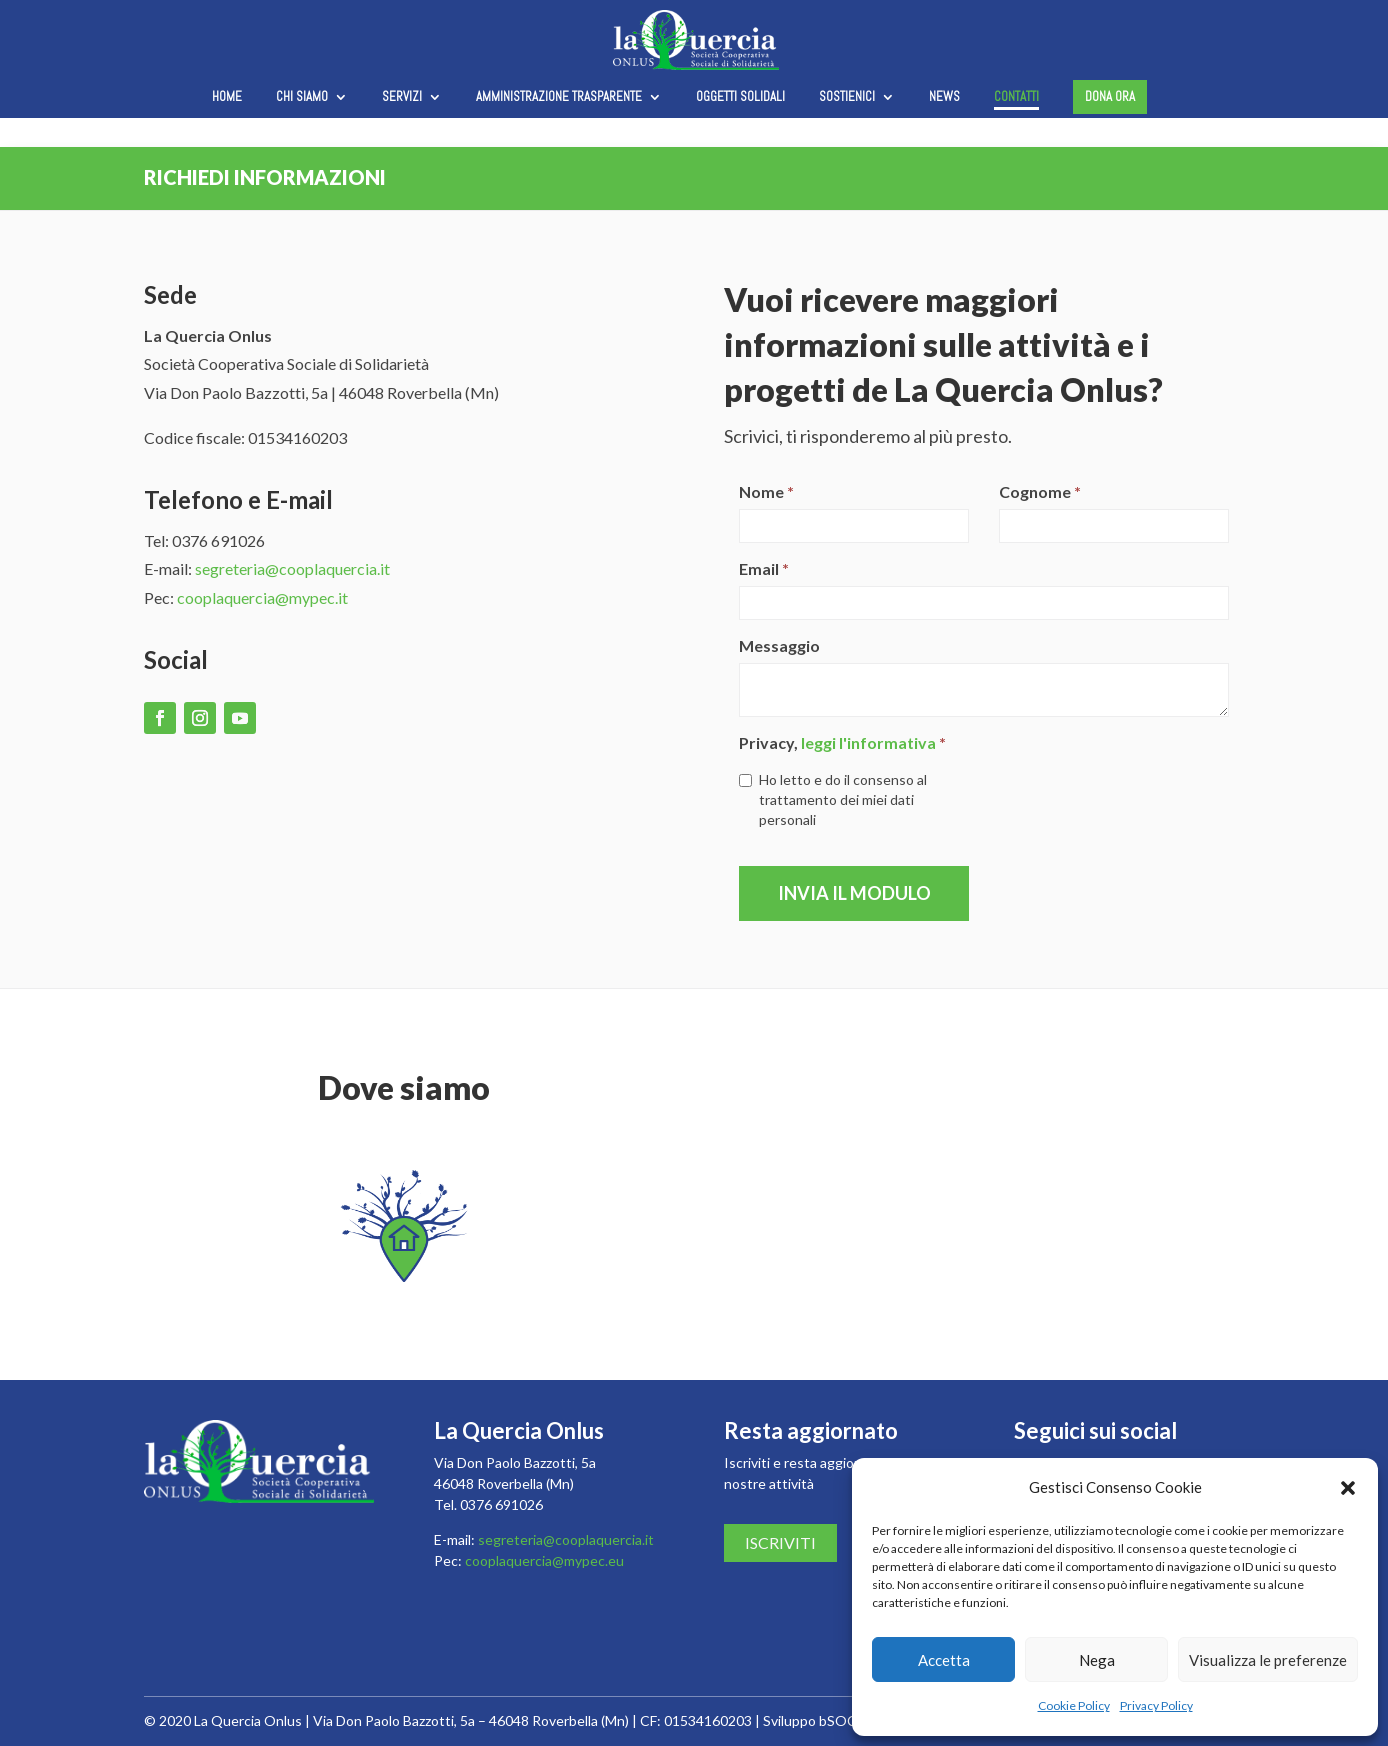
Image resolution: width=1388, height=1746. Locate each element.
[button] (1348, 1488)
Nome (766, 491)
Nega (1097, 1660)
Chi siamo (302, 97)
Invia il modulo (854, 893)
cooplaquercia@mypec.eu (544, 1560)
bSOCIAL (849, 1720)
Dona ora (1110, 96)
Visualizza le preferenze (1268, 1660)
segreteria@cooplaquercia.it (292, 568)
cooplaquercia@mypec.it (262, 597)
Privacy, (842, 742)
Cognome (1040, 491)
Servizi (402, 97)
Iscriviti (780, 1542)
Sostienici (847, 97)
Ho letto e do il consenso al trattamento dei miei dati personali (833, 799)
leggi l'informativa (868, 742)
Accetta (944, 1660)
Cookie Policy (1074, 1705)
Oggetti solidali (740, 97)
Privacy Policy (1156, 1705)
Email (764, 568)
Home (227, 97)
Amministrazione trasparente (559, 97)
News (944, 97)
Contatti (1016, 97)
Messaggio (779, 645)
